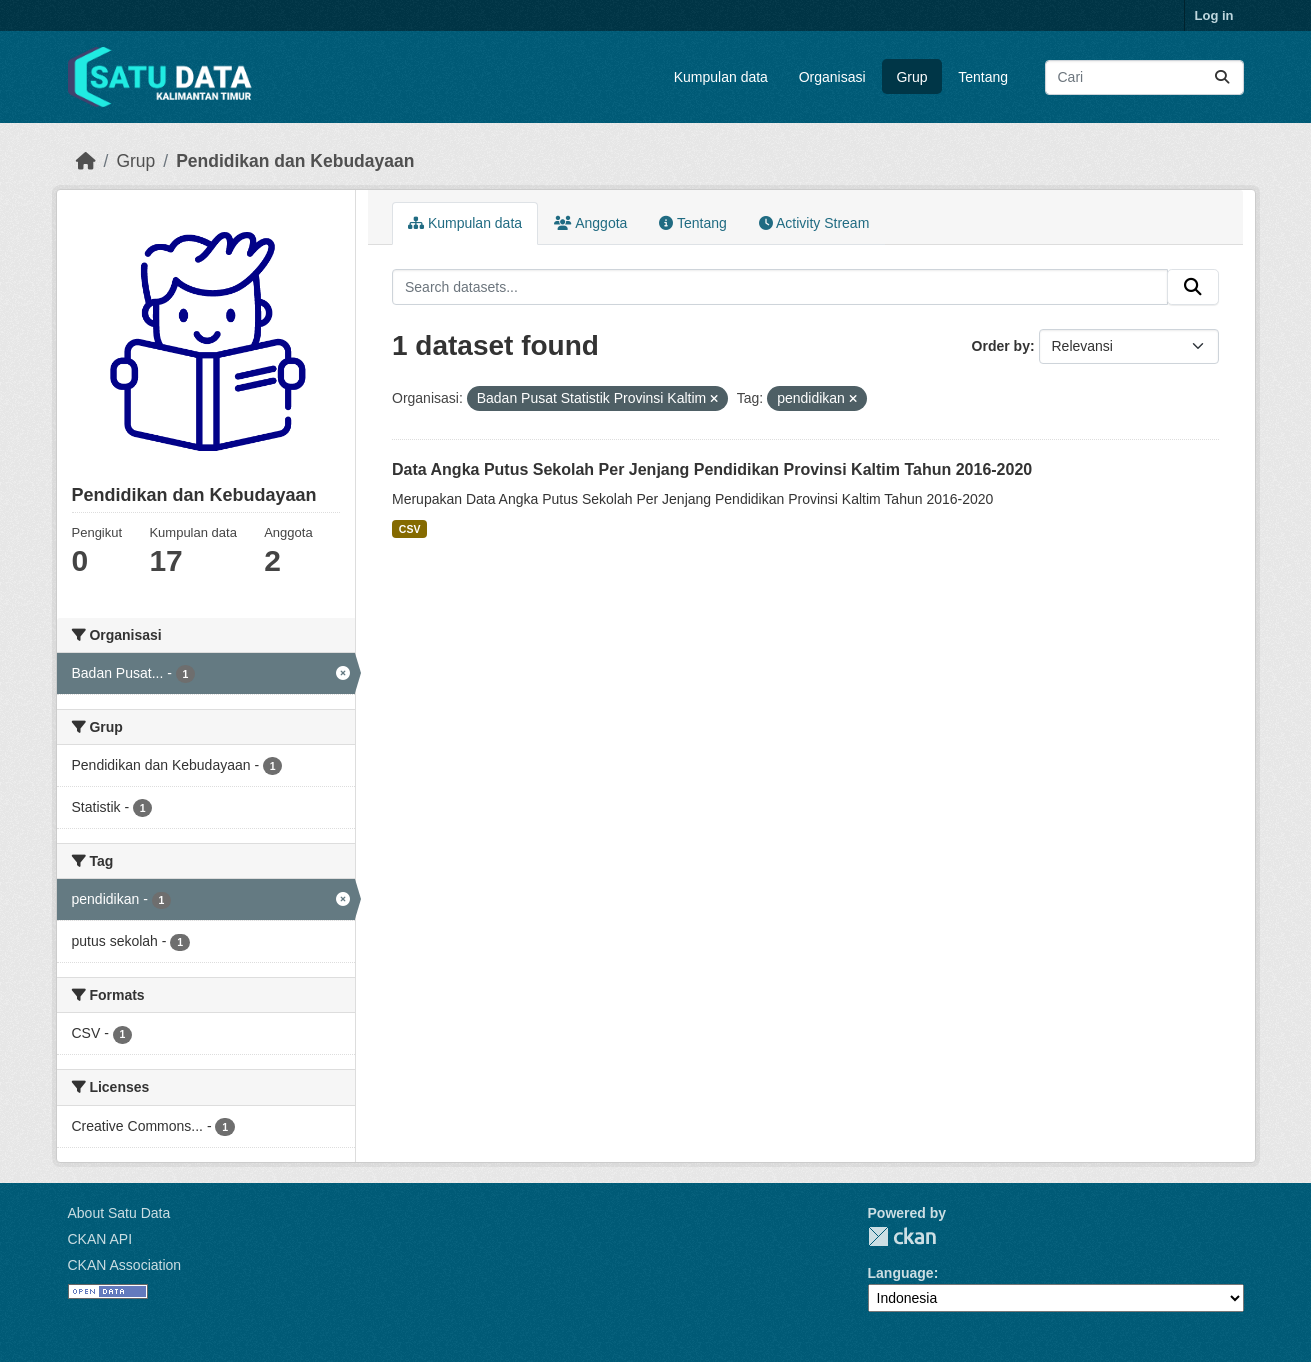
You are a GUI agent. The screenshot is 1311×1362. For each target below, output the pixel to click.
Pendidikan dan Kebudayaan (295, 161)
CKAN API (100, 1239)
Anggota (590, 223)
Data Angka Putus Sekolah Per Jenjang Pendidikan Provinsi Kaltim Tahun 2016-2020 (712, 469)
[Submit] (1222, 77)
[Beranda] (86, 161)
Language (901, 1273)
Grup (911, 77)
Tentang (983, 77)
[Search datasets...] (1144, 77)
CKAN (902, 1236)
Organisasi (832, 77)
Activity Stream (814, 223)
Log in (1214, 15)
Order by (1001, 346)
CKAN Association (125, 1265)
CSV (410, 529)
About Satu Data (119, 1213)
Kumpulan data (721, 77)
